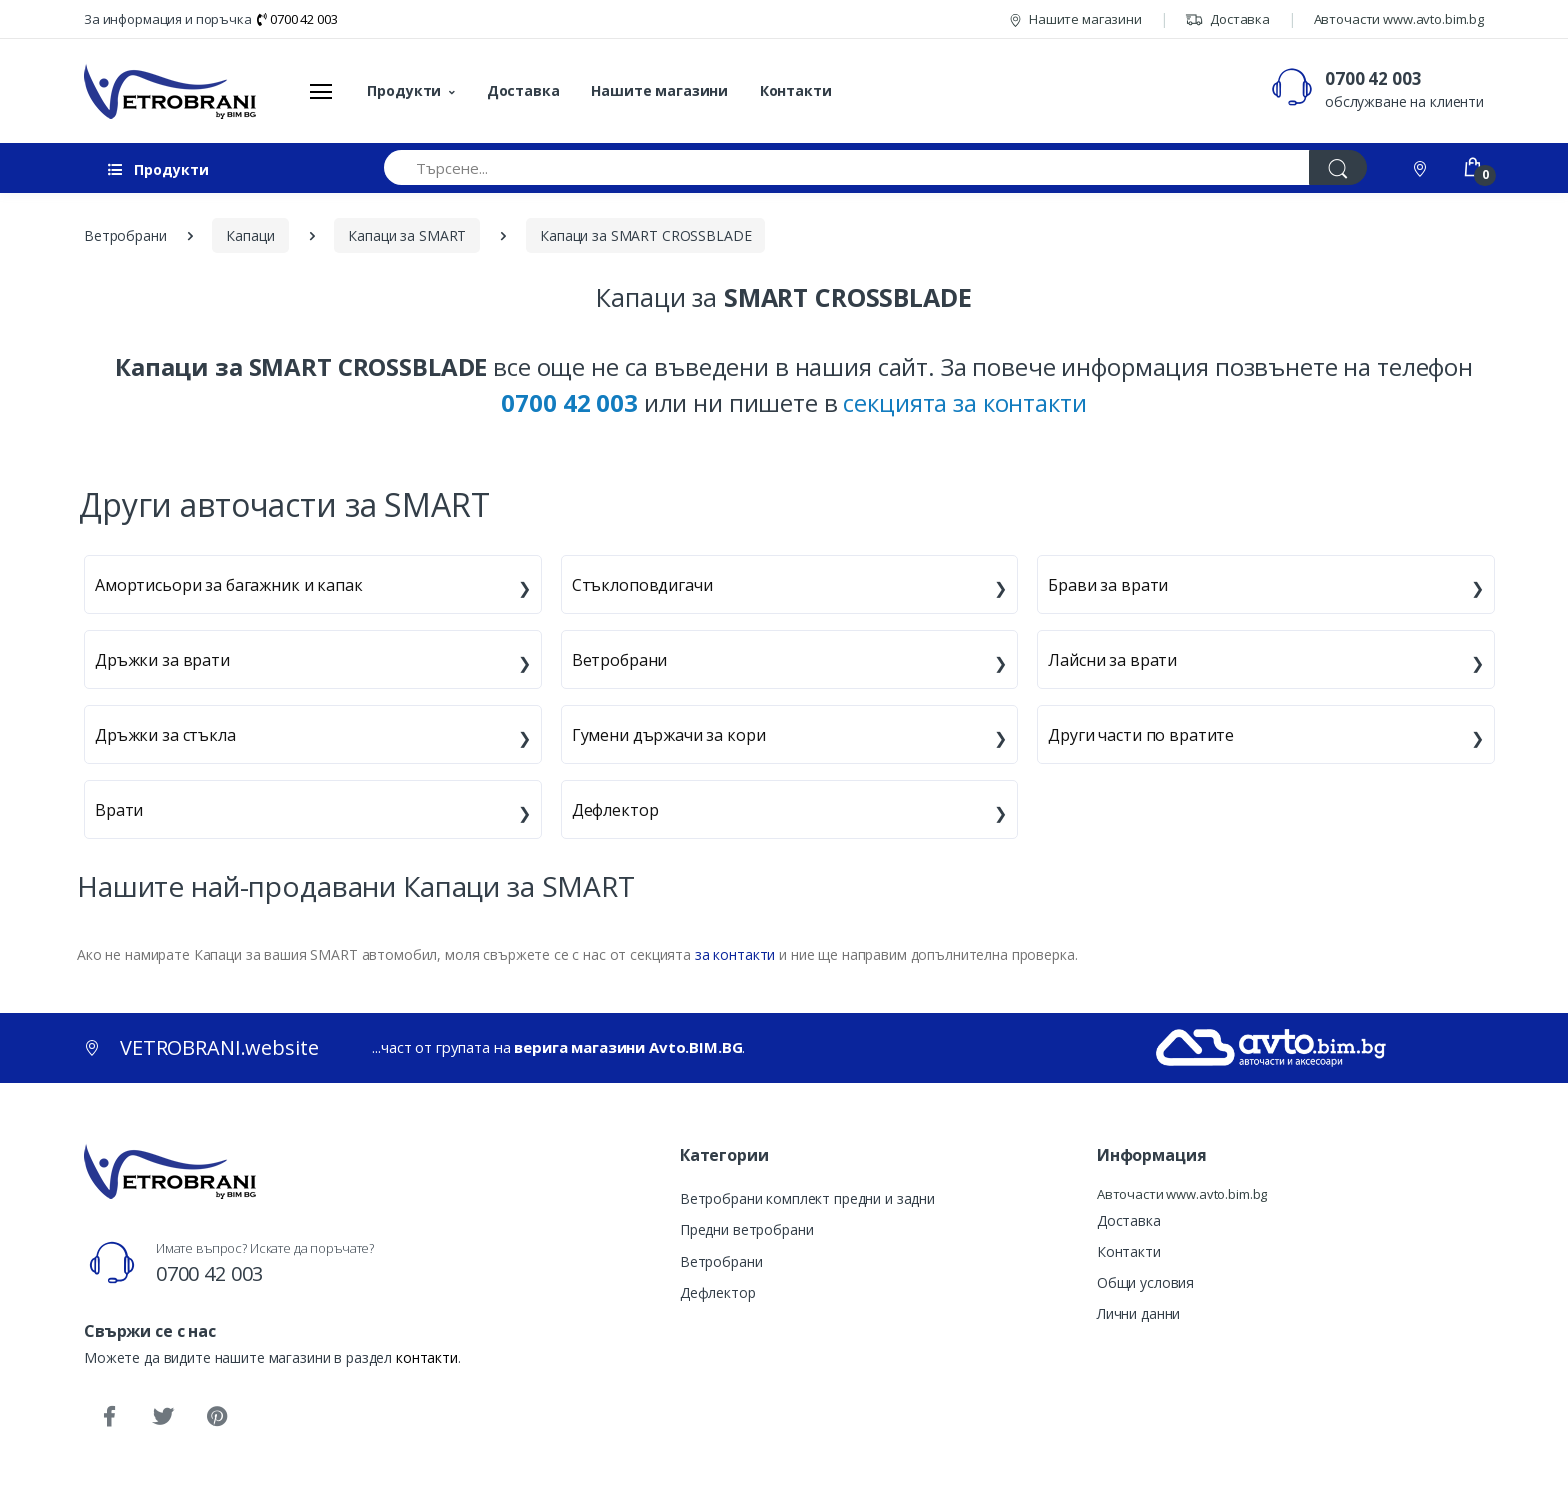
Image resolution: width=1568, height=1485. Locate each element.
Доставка (1227, 19)
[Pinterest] (217, 1417)
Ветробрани (620, 660)
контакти (427, 1357)
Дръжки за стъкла (165, 735)
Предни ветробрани (747, 1229)
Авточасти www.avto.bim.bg (1399, 19)
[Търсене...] (847, 167)
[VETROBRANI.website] (170, 91)
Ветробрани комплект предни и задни (807, 1198)
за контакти (735, 954)
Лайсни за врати (1112, 660)
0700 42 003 (297, 19)
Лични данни (1138, 1313)
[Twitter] (163, 1417)
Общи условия (1145, 1282)
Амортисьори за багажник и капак (229, 585)
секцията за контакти (964, 402)
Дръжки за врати (162, 660)
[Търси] (1338, 167)
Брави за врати (1108, 585)
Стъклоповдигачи (642, 585)
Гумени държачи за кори (669, 735)
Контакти (796, 90)
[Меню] (321, 91)
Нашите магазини (1075, 19)
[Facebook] (109, 1417)
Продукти (404, 90)
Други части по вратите (1141, 735)
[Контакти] (1422, 167)
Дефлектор (615, 810)
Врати (119, 810)
